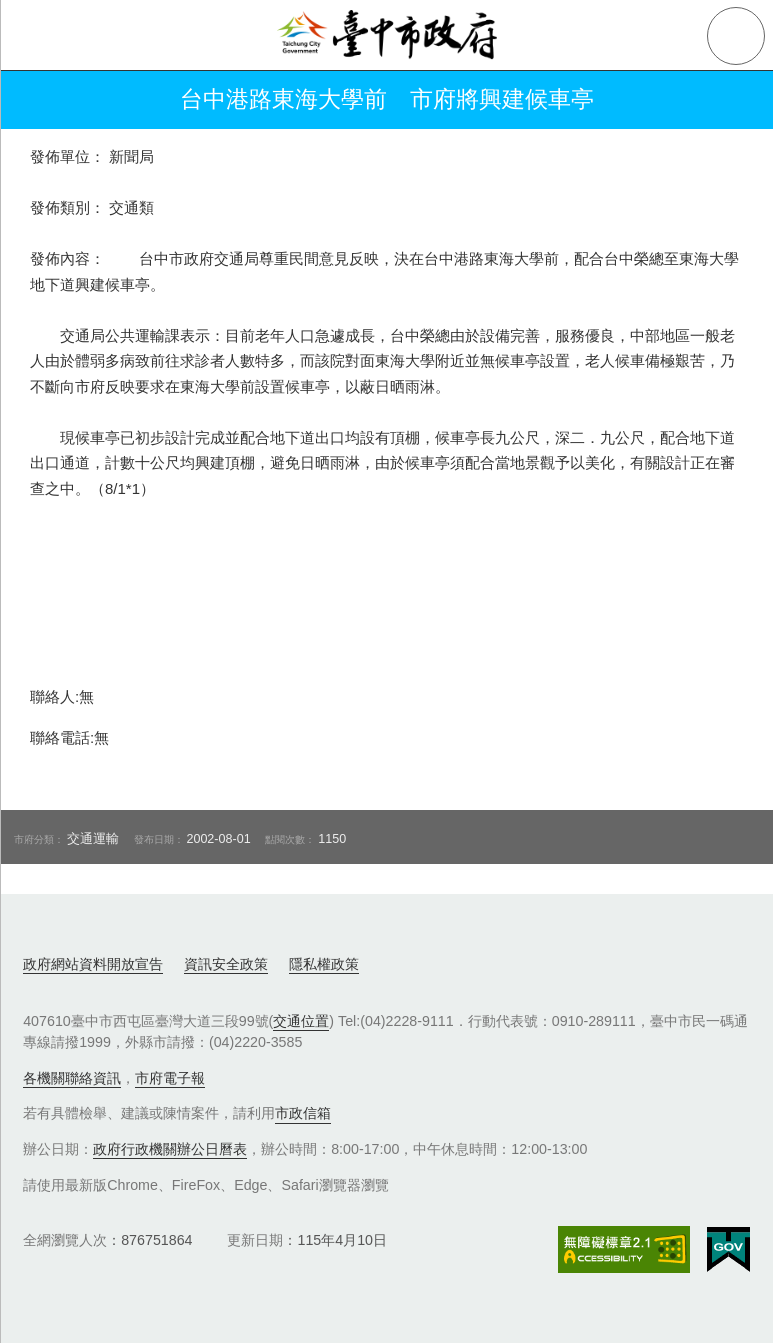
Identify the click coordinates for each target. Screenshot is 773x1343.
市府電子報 (170, 1078)
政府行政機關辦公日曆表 (170, 1149)
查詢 (736, 36)
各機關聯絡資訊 (72, 1078)
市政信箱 (303, 1113)
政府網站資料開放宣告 (93, 964)
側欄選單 (36, 36)
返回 (42, 100)
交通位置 (301, 1021)
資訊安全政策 (226, 964)
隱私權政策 (324, 964)
